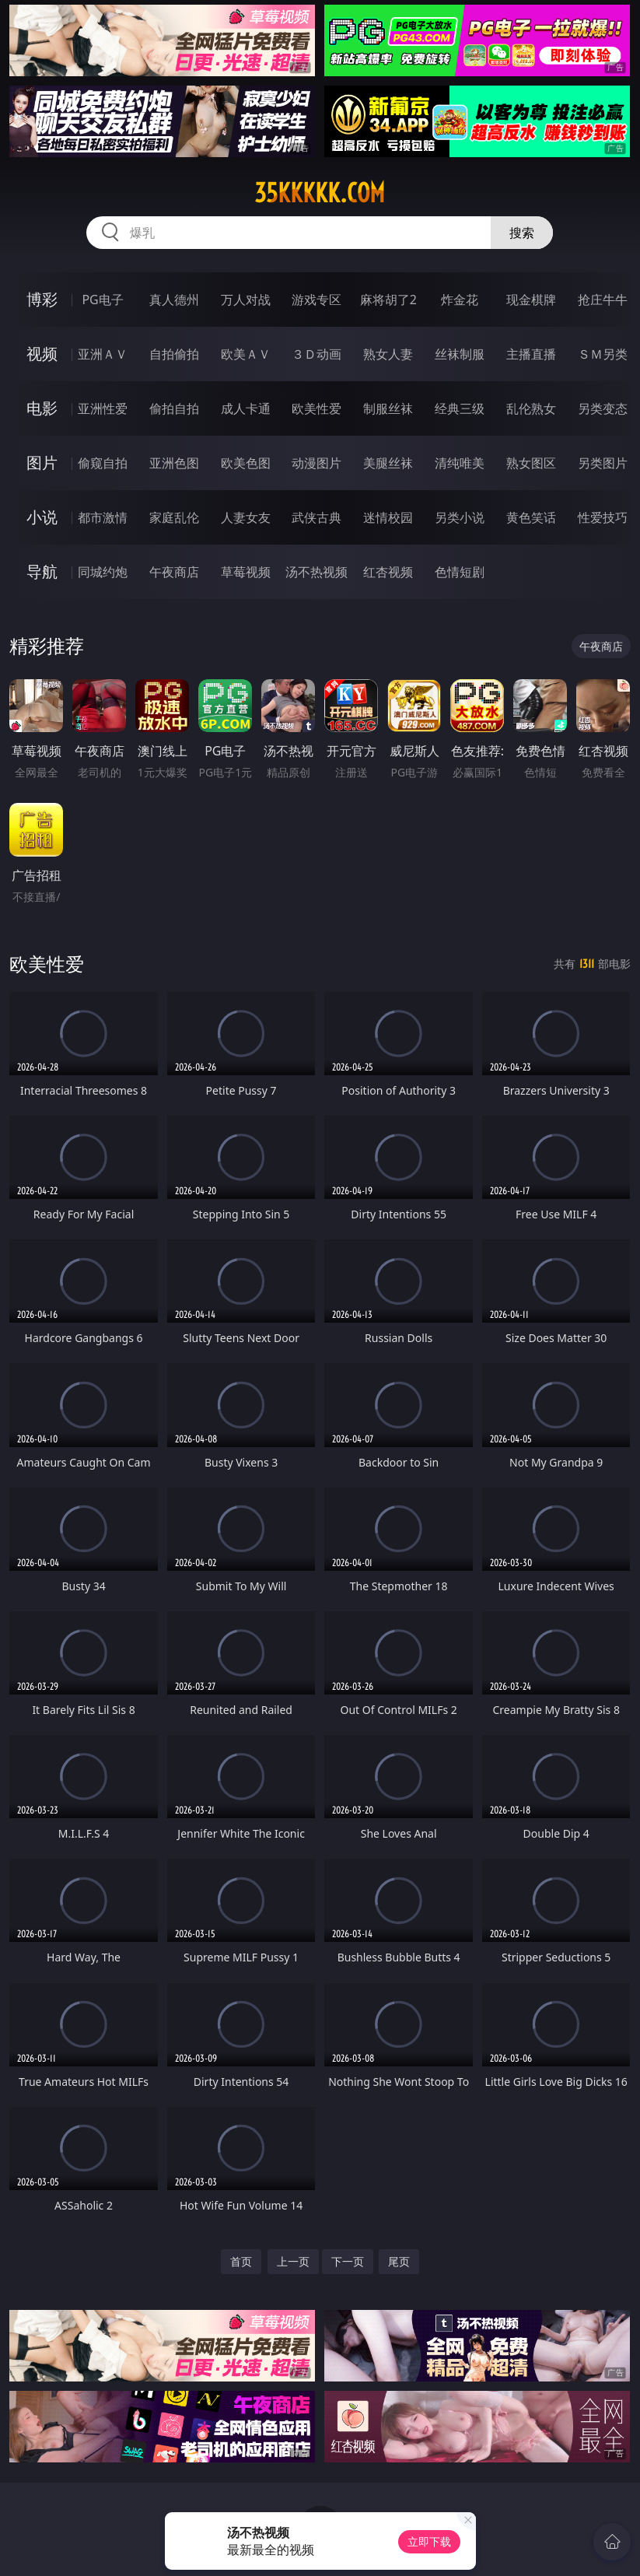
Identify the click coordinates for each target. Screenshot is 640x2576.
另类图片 (603, 462)
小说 (42, 516)
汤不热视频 (316, 571)
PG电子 (102, 299)
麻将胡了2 (388, 299)
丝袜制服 (459, 354)
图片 (42, 462)
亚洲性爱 (103, 408)
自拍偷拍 (174, 354)
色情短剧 (459, 571)
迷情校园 (388, 517)
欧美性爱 (316, 408)
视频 (42, 353)
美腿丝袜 (388, 462)
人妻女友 (246, 517)
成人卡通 (246, 408)
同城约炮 (103, 571)
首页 (241, 2261)
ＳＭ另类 (603, 354)
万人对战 (246, 299)
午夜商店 (174, 571)
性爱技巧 (603, 517)
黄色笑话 (531, 517)
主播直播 (531, 354)
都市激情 (103, 517)
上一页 (293, 2261)
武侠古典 (316, 517)
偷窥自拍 (103, 462)
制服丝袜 (388, 408)
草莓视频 (246, 571)
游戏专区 (316, 299)
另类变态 (603, 408)
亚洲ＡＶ (103, 354)
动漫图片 (316, 462)
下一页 (347, 2261)
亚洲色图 (174, 462)
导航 (42, 571)
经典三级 (459, 408)
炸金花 (459, 299)
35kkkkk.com (319, 193)
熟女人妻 (388, 354)
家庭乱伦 (174, 517)
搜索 (521, 232)
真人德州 (174, 299)
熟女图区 (531, 462)
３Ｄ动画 (316, 354)
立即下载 (429, 2541)
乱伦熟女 (531, 408)
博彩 (42, 299)
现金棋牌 (531, 299)
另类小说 (459, 517)
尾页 (399, 2261)
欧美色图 (246, 462)
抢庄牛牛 (603, 299)
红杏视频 (388, 571)
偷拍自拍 (174, 408)
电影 (42, 408)
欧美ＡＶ (246, 354)
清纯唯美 (459, 462)
